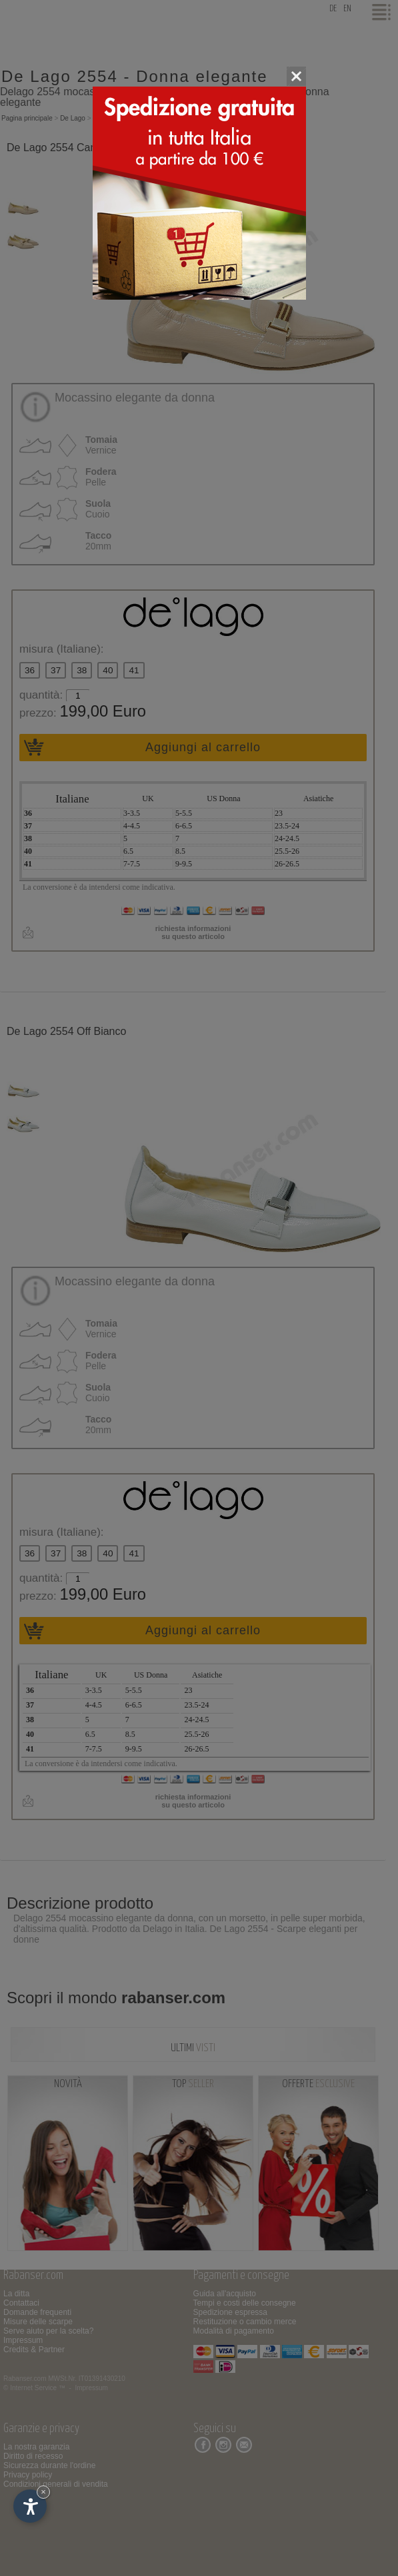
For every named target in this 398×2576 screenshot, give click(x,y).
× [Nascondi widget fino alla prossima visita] (43, 2492)
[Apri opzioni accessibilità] (30, 2506)
